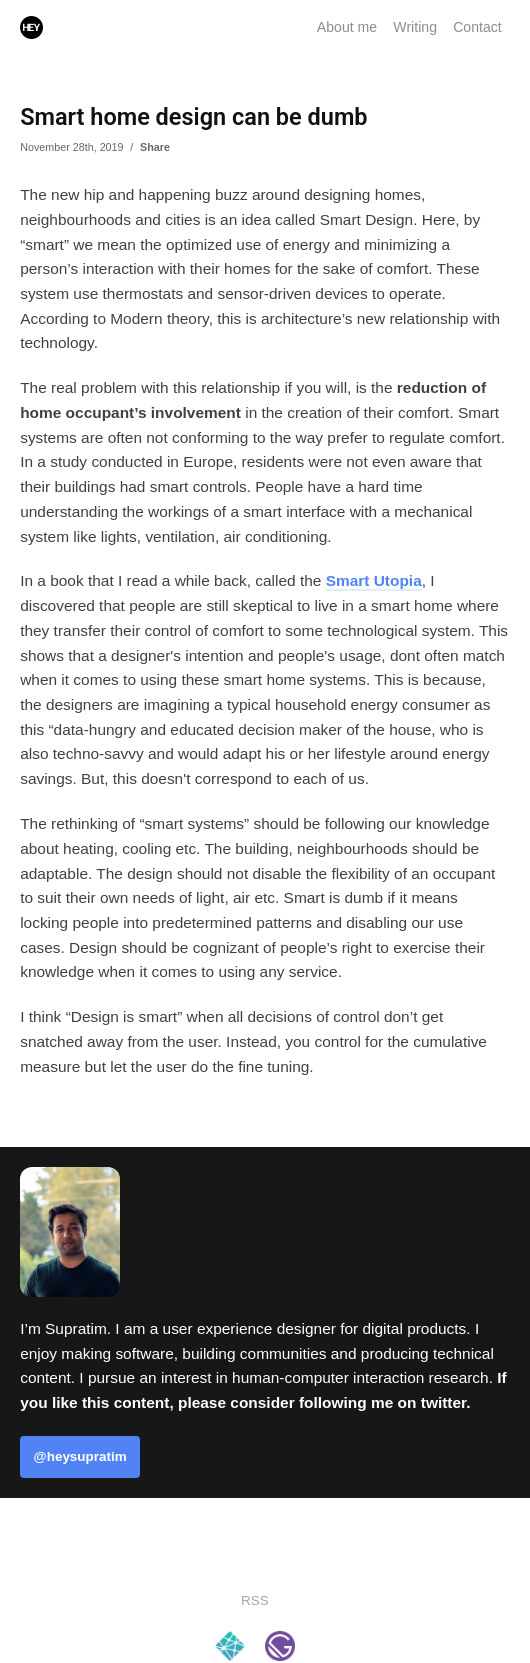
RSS (255, 1600)
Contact (477, 27)
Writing (415, 27)
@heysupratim (80, 1456)
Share (155, 147)
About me (347, 27)
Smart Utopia (374, 580)
